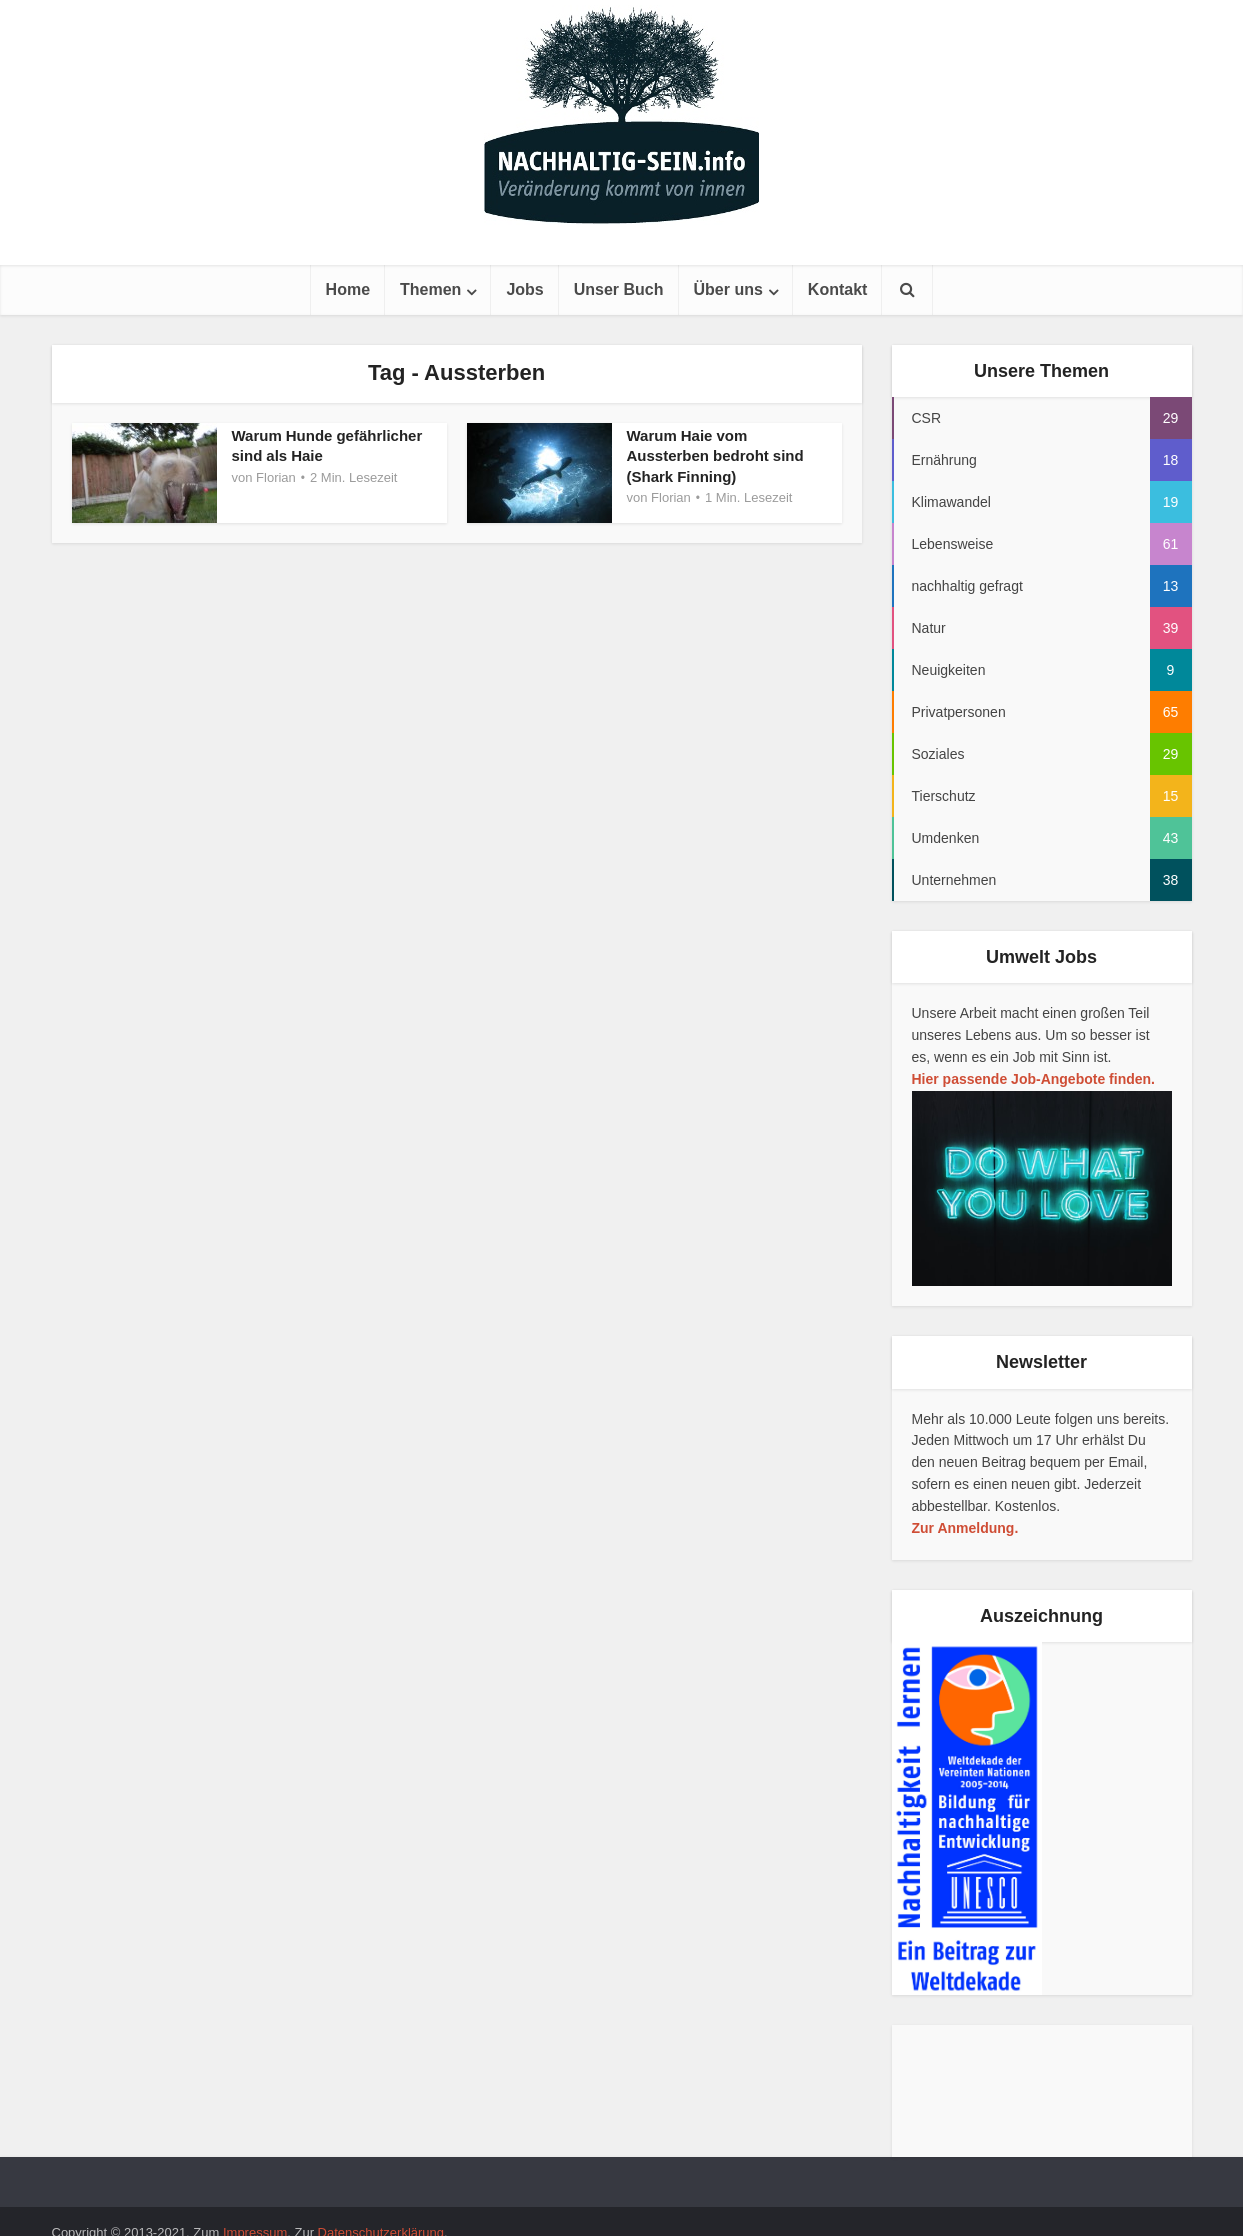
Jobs (524, 289)
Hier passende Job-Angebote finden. (1033, 1079)
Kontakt (838, 289)
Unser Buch (619, 289)
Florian (276, 477)
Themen (430, 289)
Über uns (728, 289)
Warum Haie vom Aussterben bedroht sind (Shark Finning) (716, 456)
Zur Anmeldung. (965, 1528)
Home (348, 289)
